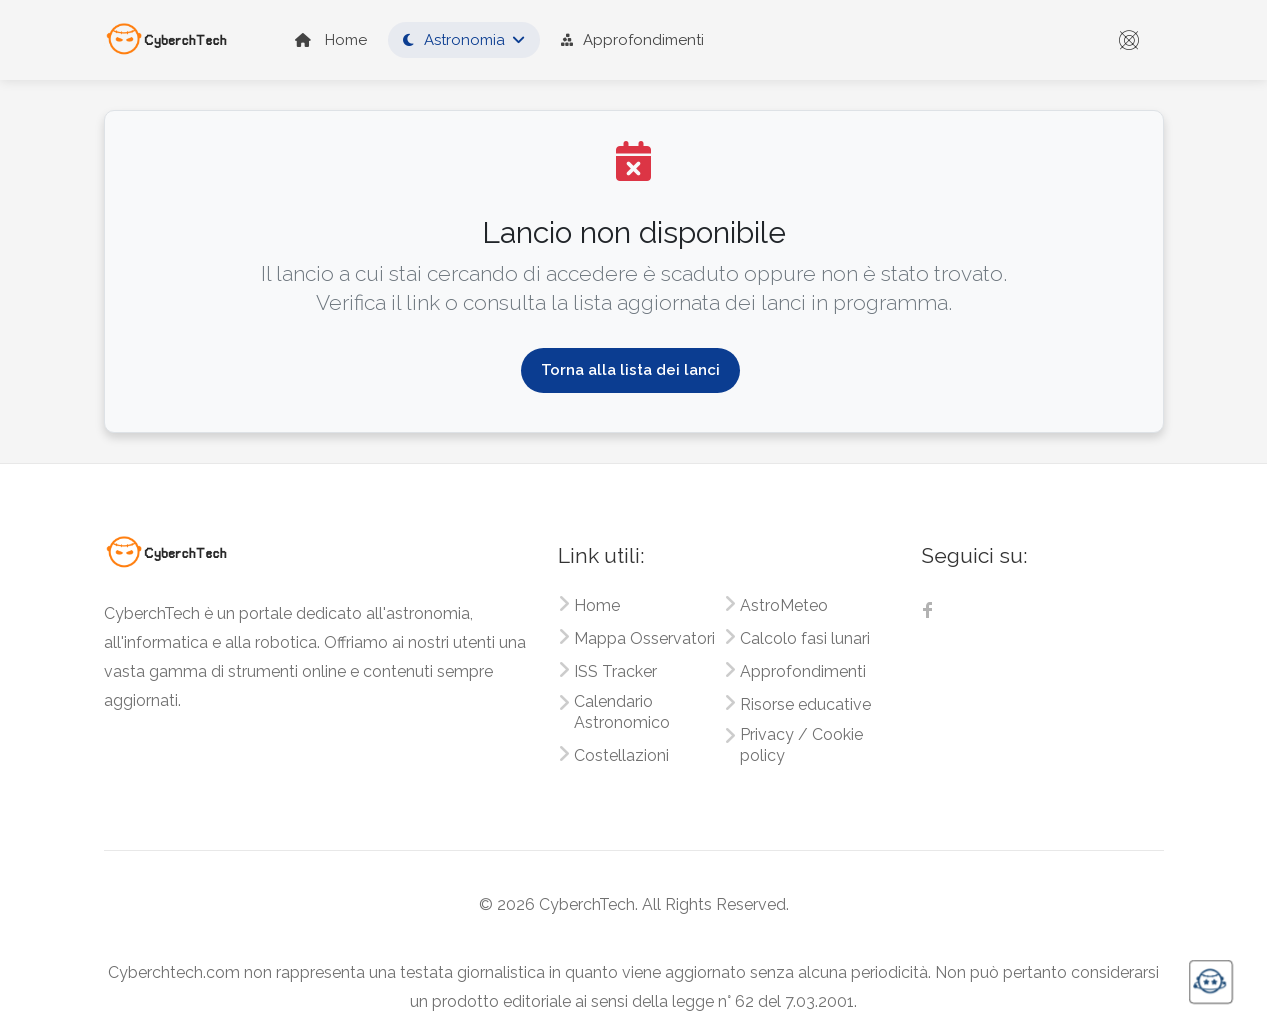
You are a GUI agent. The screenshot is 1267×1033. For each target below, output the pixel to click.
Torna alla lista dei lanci (630, 370)
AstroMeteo (784, 605)
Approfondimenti (632, 40)
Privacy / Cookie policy (801, 745)
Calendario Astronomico (622, 712)
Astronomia (454, 40)
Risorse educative (805, 704)
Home (331, 40)
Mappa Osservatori (644, 638)
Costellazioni (621, 755)
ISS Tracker (615, 671)
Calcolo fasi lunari (805, 638)
